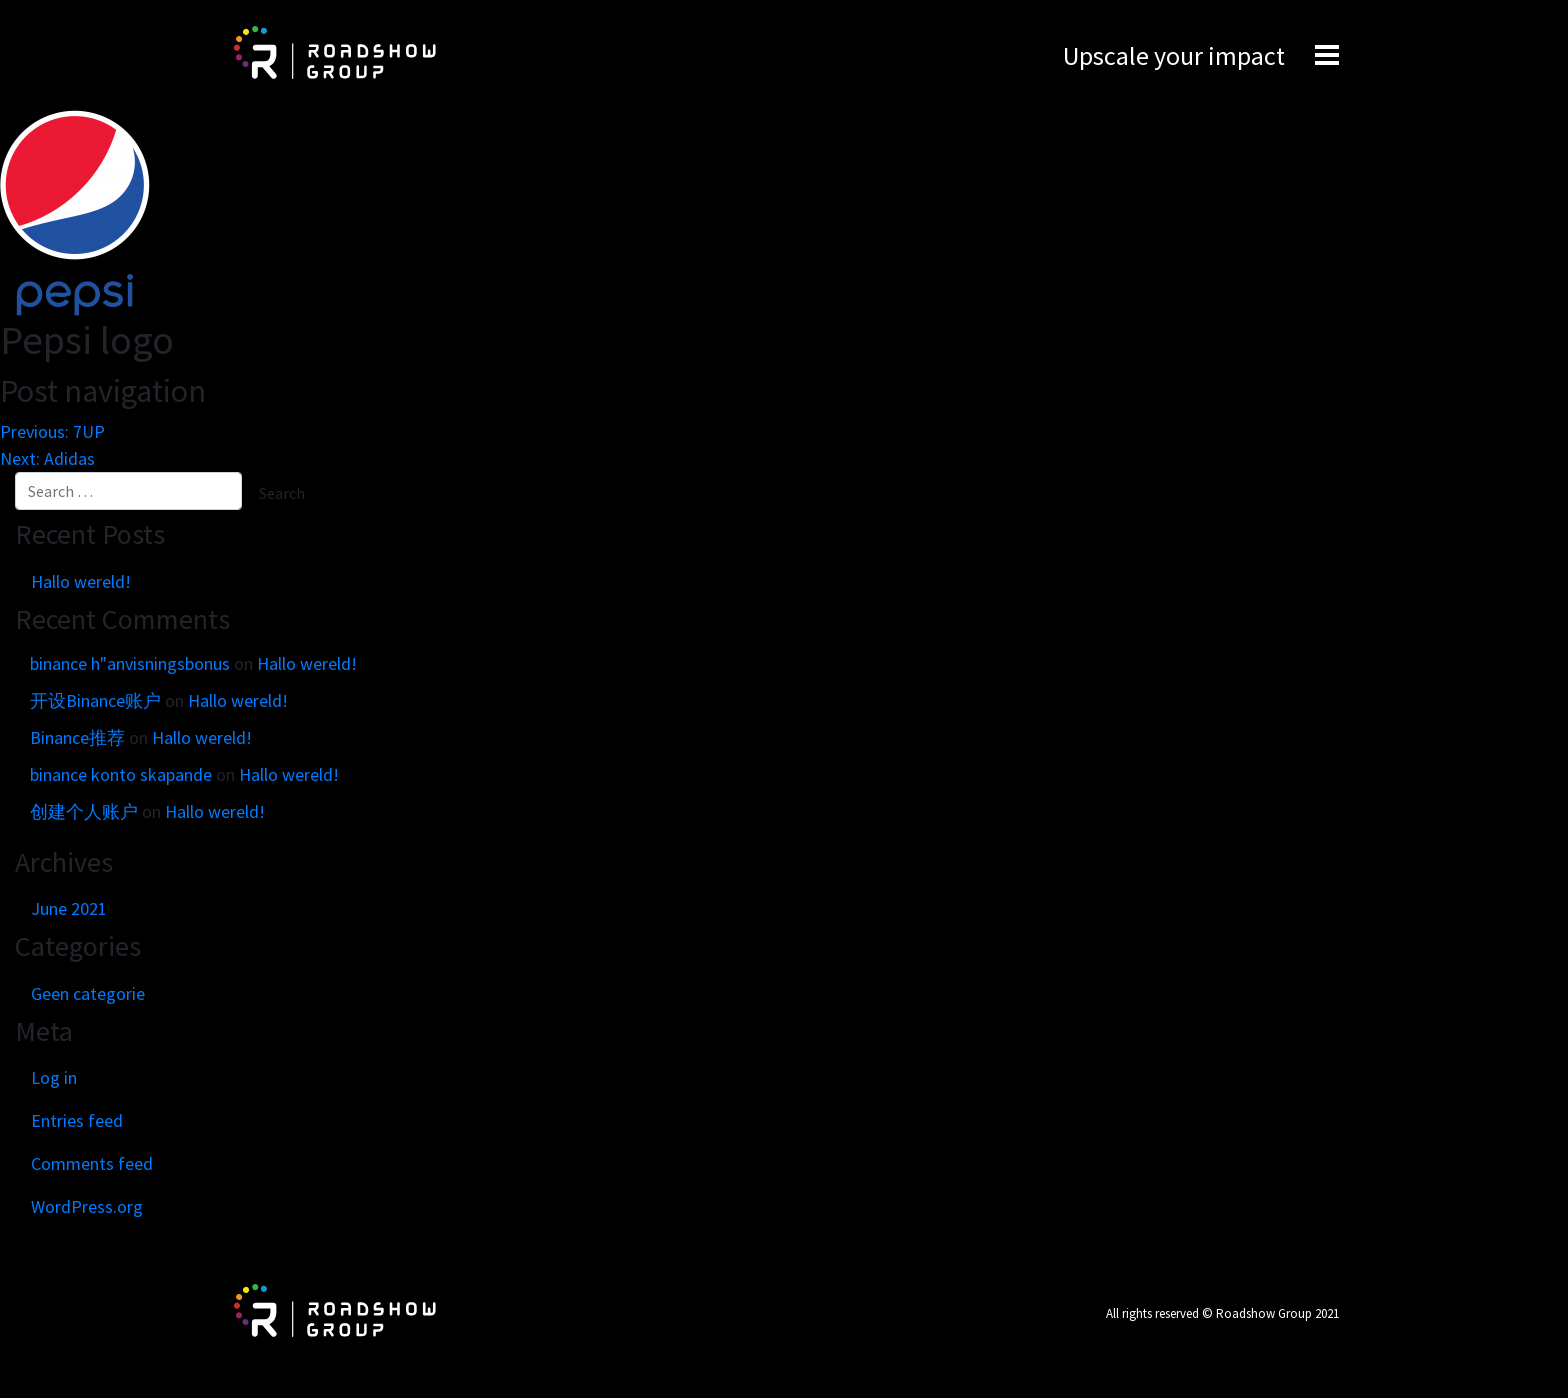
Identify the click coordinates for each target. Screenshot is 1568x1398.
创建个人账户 (84, 811)
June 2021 (69, 908)
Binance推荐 (77, 737)
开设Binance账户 (95, 700)
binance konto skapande (121, 774)
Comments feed (92, 1163)
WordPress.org (87, 1206)
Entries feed (77, 1120)
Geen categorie (88, 993)
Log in (54, 1077)
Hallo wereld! (81, 581)
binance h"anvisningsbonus (130, 663)
